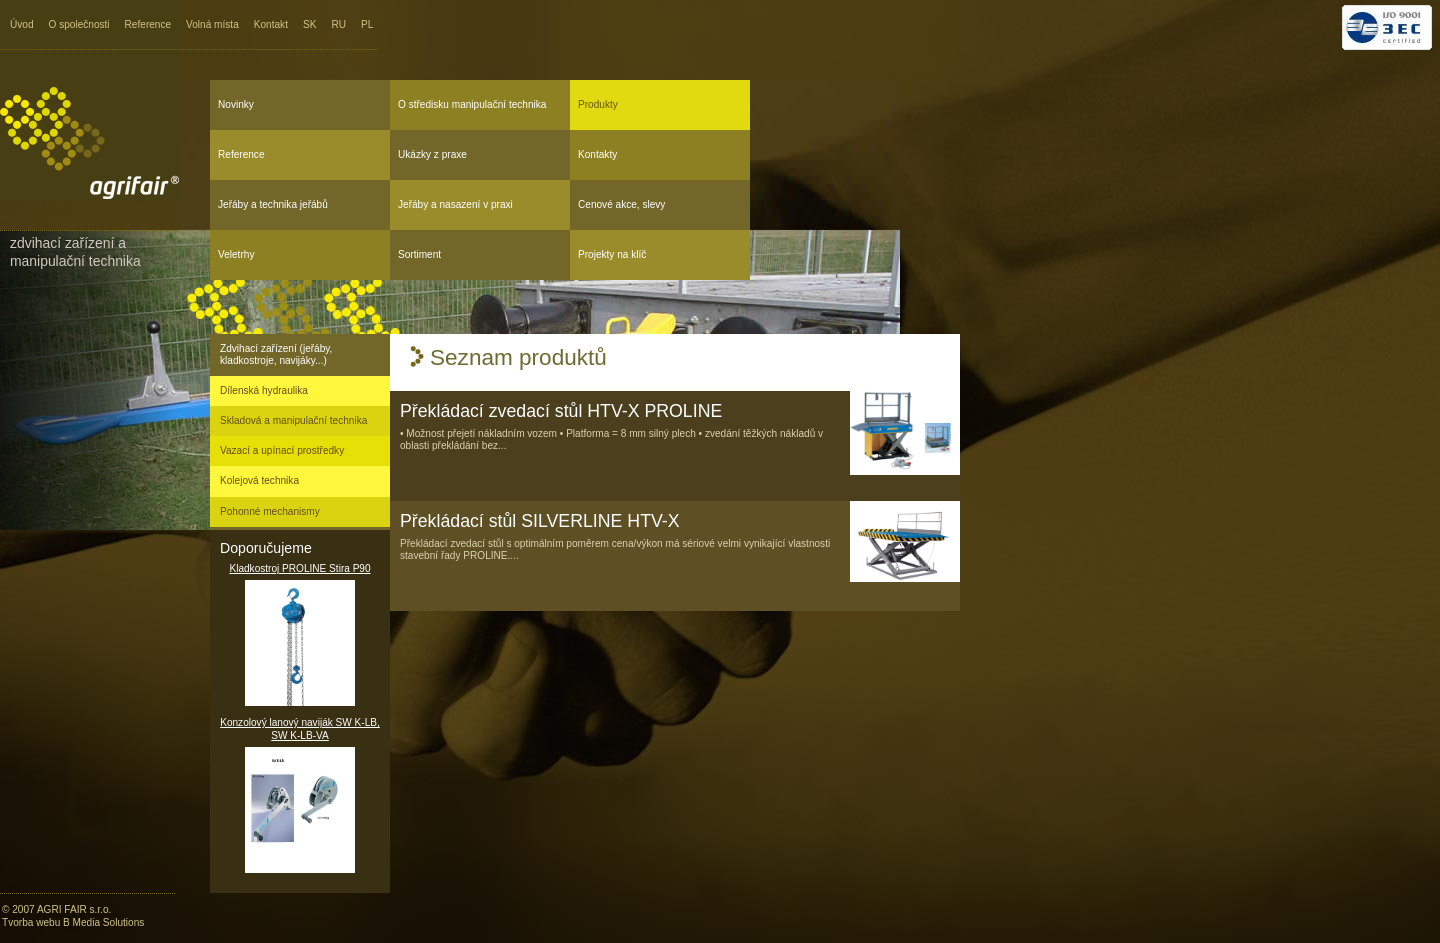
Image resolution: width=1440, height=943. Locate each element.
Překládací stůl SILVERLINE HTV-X (540, 521)
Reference (148, 24)
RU (338, 24)
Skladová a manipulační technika (293, 420)
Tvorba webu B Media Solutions (73, 922)
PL (367, 24)
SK (309, 24)
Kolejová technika (259, 480)
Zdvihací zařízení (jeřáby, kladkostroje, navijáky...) (276, 354)
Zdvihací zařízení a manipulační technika (75, 252)
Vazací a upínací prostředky (282, 450)
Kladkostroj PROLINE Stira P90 (300, 634)
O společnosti (79, 24)
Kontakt (271, 24)
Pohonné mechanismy (270, 511)
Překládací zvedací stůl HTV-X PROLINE (561, 411)
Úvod (22, 24)
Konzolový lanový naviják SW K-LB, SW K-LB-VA (300, 795)
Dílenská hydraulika (264, 390)
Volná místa (212, 24)
